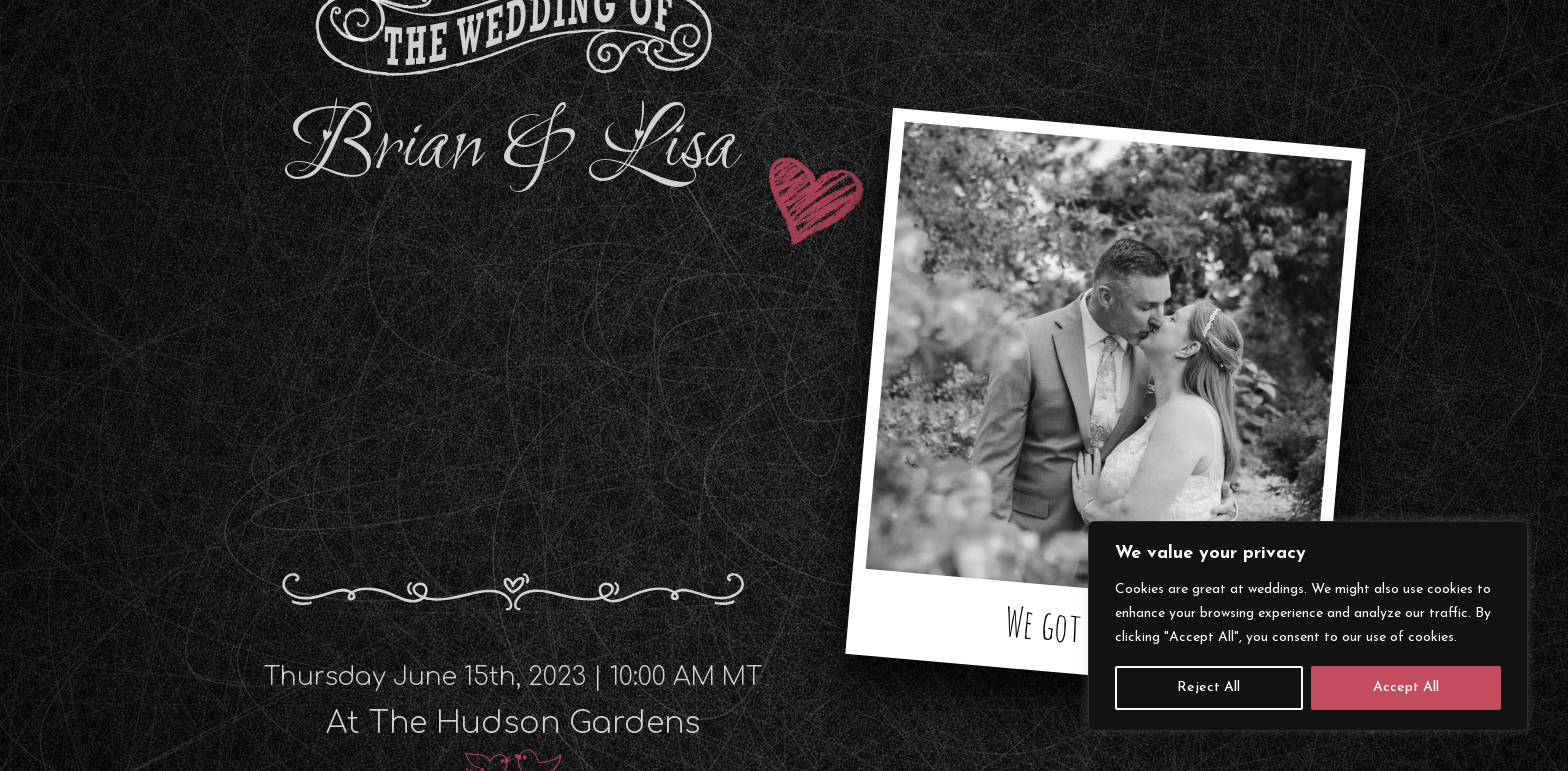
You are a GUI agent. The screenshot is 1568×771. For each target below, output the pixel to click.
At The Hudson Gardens (513, 723)
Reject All (1208, 687)
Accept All (1406, 687)
